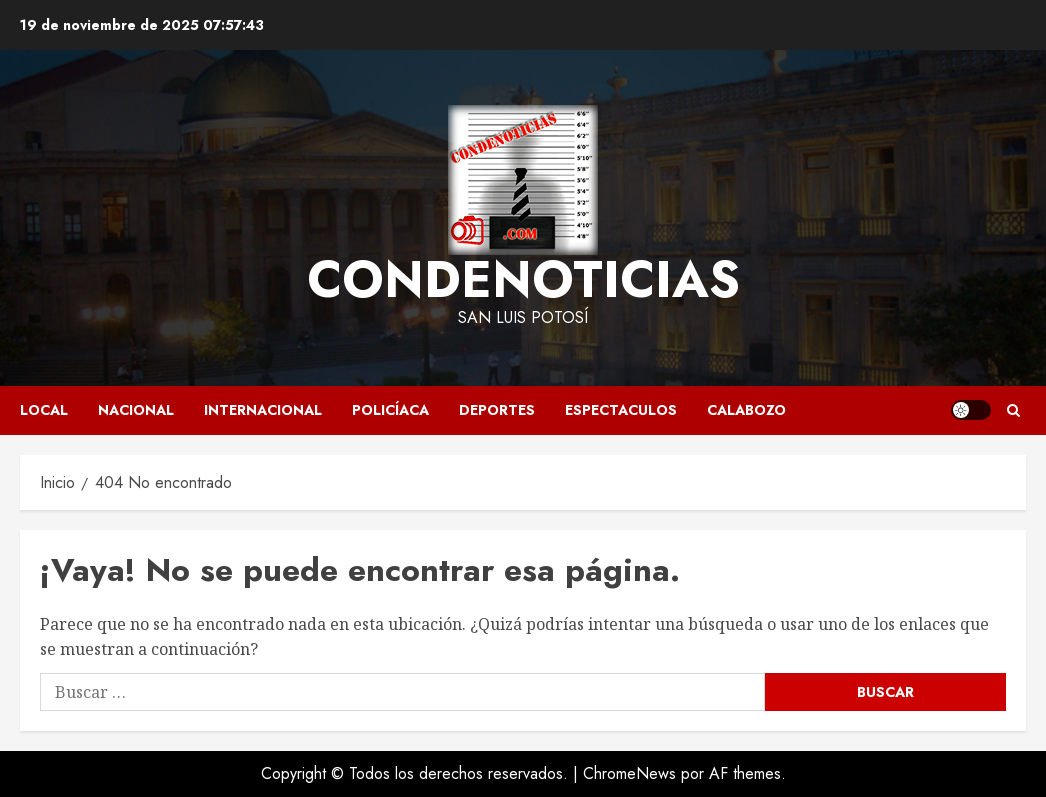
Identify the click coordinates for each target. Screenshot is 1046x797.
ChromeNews (629, 773)
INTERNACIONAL (263, 410)
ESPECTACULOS (621, 410)
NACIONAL (136, 410)
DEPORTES (497, 410)
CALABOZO (746, 410)
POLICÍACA (390, 410)
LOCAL (44, 410)
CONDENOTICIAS (523, 279)
